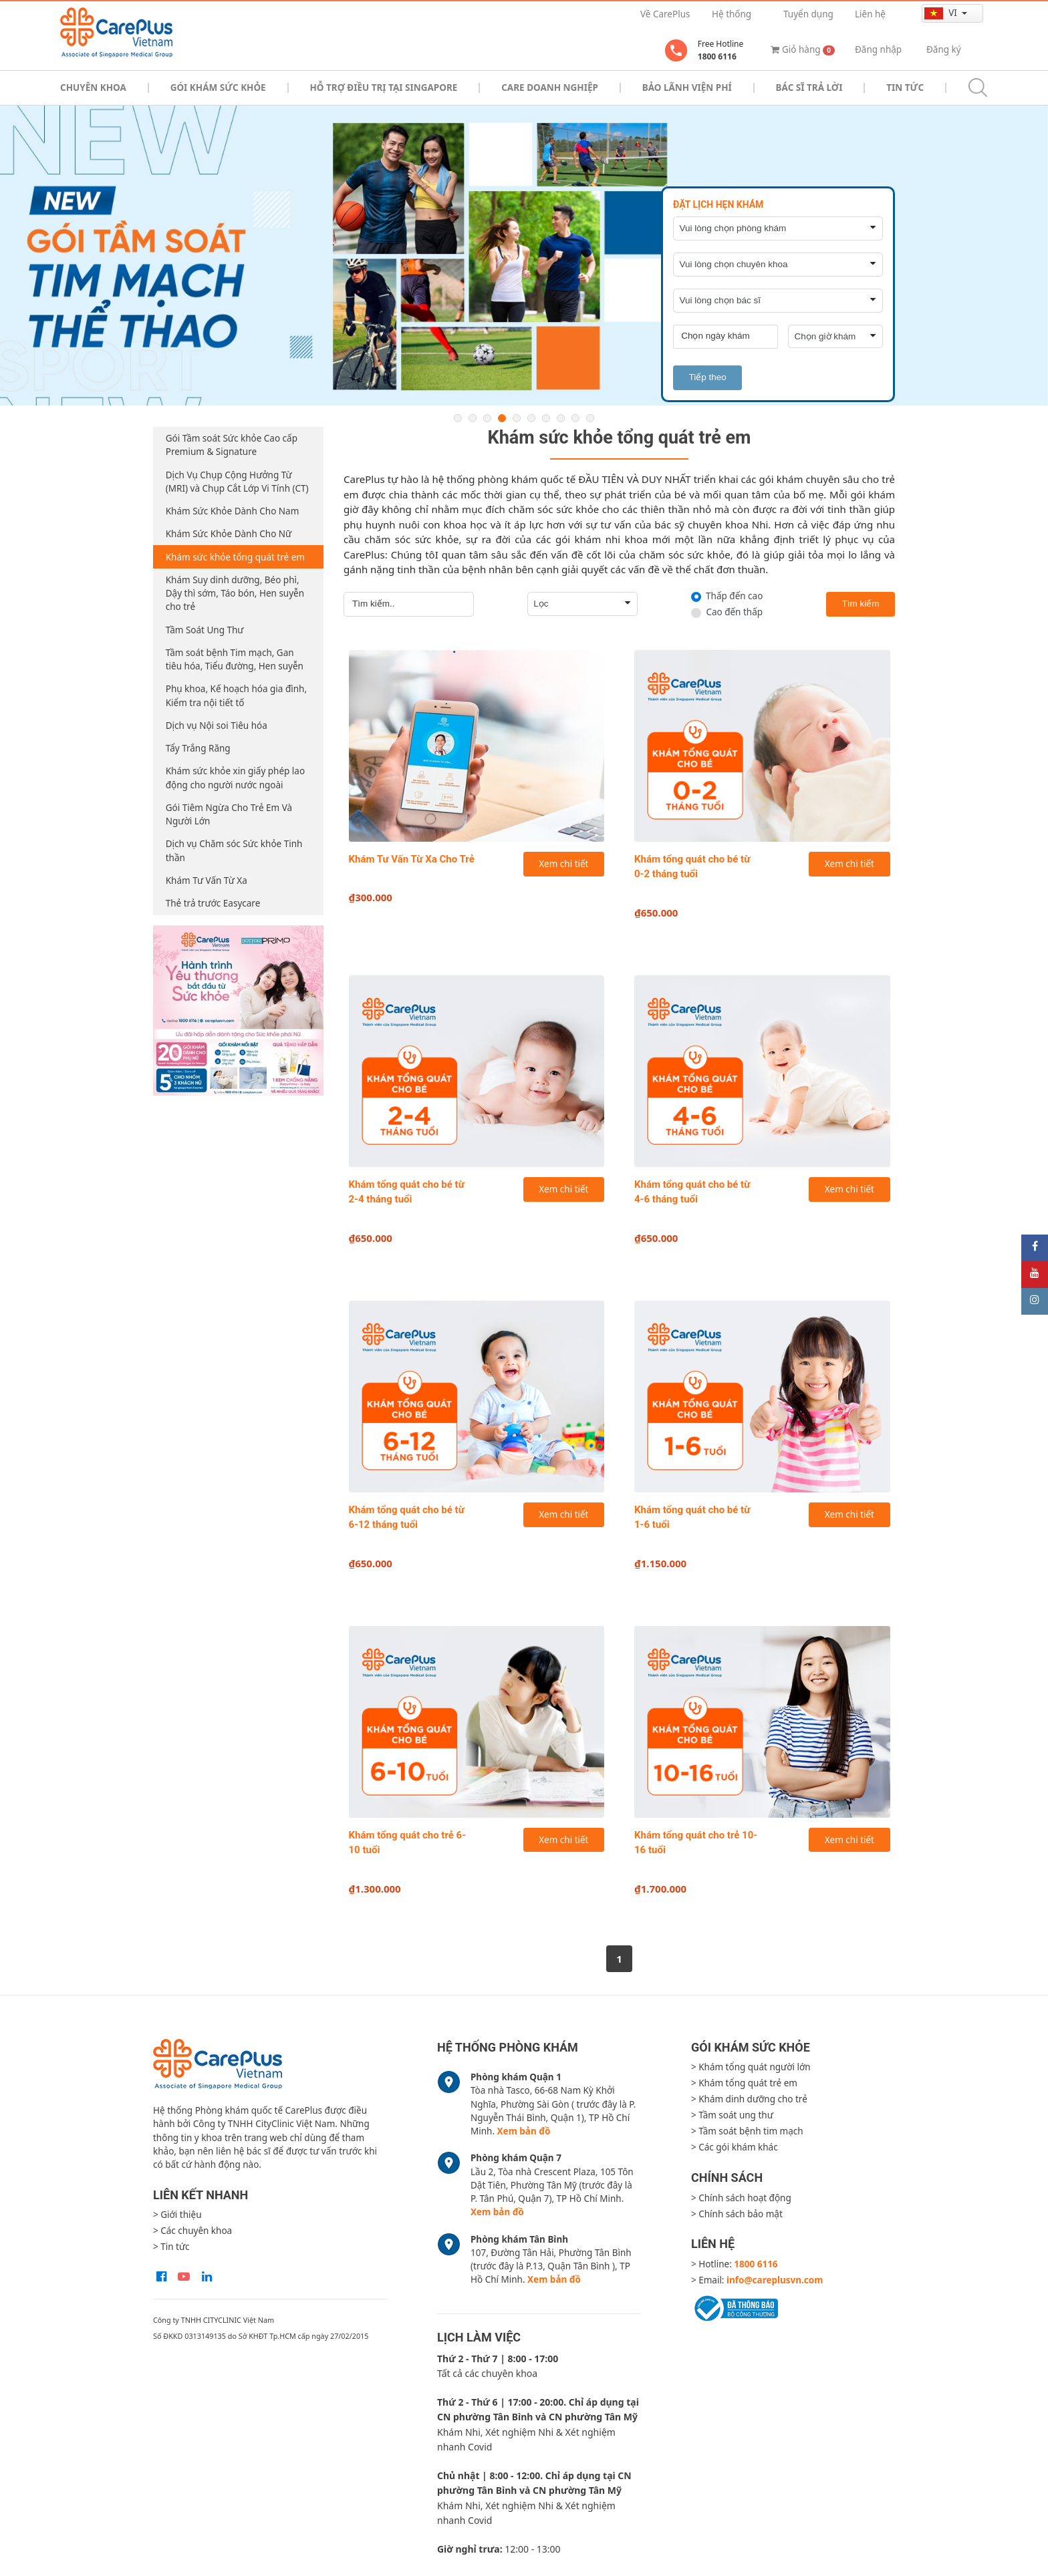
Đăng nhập (878, 49)
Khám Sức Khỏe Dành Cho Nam (232, 511)
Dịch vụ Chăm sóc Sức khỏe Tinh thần (234, 850)
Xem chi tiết (563, 864)
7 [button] (546, 418)
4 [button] (502, 418)
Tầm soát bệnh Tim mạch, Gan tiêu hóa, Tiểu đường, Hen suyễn (234, 659)
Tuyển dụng (808, 14)
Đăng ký (943, 49)
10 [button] (590, 418)
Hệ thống (731, 14)
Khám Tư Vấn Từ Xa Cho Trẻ (412, 859)
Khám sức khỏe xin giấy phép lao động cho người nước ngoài (235, 777)
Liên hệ (870, 14)
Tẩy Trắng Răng (198, 748)
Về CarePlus (665, 14)
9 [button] (575, 418)
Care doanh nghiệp (549, 88)
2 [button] (473, 418)
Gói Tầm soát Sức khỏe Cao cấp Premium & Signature (231, 445)
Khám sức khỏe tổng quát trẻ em (235, 557)
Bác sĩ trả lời (809, 88)
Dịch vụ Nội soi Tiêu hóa (216, 725)
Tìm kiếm (861, 604)
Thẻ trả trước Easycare (213, 903)
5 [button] (517, 418)
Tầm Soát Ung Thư (205, 630)
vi (941, 13)
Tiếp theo (707, 377)
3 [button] (487, 418)
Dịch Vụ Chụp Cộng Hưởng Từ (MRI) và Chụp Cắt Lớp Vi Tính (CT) (237, 481)
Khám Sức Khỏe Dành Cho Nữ (228, 534)
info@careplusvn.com (775, 2280)
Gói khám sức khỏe (218, 88)
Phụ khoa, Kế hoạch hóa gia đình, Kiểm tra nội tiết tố (236, 695)
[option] (524, 256)
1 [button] (458, 418)
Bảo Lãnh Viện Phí (687, 88)
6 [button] (531, 418)
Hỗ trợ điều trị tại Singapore (384, 88)
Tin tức (905, 88)
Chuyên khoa (93, 88)
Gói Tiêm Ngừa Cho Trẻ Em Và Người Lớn (229, 814)
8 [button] (561, 418)
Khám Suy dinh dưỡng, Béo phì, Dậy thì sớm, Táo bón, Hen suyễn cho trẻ (235, 593)
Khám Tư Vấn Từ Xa (206, 880)
